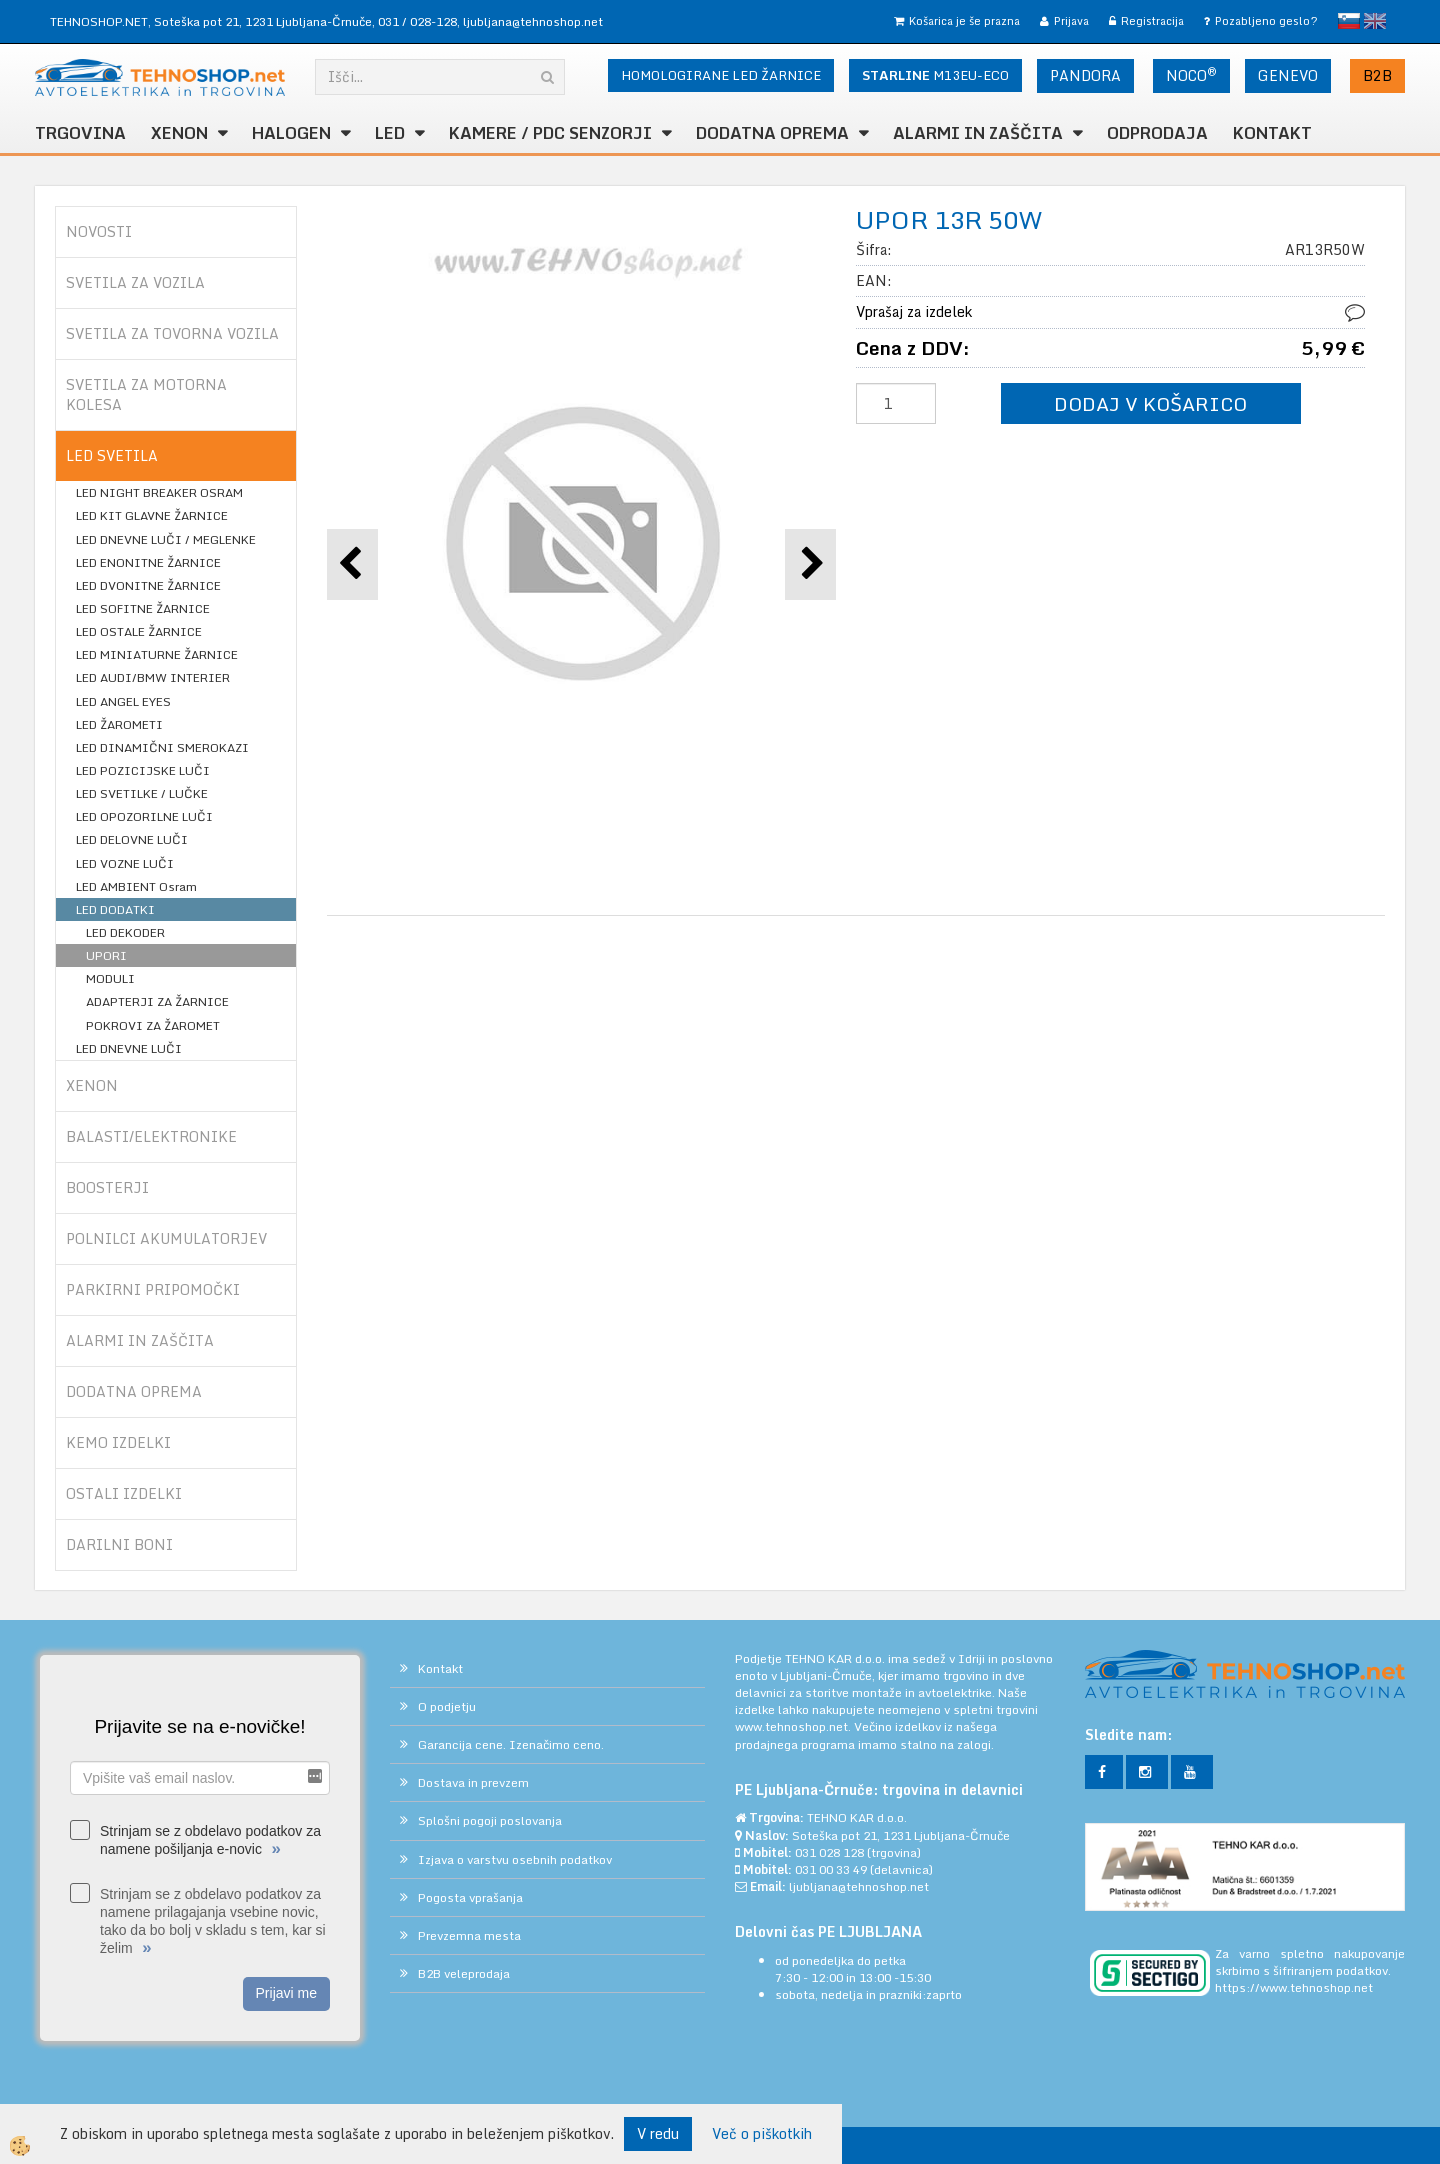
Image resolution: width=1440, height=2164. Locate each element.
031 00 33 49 (831, 1869)
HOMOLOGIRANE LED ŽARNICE (721, 75)
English (1375, 21)
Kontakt (1272, 133)
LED (390, 133)
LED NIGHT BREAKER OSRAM (159, 492)
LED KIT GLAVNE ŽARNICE (152, 515)
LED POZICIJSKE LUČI (143, 770)
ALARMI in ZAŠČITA (978, 133)
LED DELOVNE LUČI (132, 839)
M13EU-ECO (935, 75)
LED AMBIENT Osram (136, 886)
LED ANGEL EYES (123, 701)
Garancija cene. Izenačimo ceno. (511, 1744)
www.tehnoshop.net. (794, 1726)
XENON (179, 133)
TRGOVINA (80, 133)
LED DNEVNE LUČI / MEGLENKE (166, 539)
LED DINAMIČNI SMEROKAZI (162, 747)
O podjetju (447, 1706)
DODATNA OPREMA (772, 133)
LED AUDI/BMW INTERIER (153, 677)
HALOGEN (291, 133)
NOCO (1191, 75)
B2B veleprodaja (464, 1973)
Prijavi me (286, 1993)
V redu (658, 2133)
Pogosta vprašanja (470, 1897)
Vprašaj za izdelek (914, 311)
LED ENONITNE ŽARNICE (148, 562)
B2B (1377, 75)
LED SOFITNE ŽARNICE (143, 608)
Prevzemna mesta (469, 1935)
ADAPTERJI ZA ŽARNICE (157, 1001)
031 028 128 (829, 1852)
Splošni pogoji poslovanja (490, 1820)
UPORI (106, 955)
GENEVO (1288, 75)
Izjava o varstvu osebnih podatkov (515, 1859)
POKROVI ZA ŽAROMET (153, 1025)
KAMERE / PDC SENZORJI (550, 133)
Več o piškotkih (762, 2134)
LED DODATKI (115, 909)
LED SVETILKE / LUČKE (142, 793)
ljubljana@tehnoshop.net (533, 21)
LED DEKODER (125, 932)
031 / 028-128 (417, 21)
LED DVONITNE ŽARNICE (148, 585)
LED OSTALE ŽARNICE (139, 631)
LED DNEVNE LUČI (129, 1048)
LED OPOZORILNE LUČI (144, 816)
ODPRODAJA (1157, 133)
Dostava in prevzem (473, 1782)
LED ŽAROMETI (119, 724)
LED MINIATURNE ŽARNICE (157, 654)
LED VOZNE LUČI (125, 863)
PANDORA (1085, 75)
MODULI (110, 978)
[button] (810, 564)
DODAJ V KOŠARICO (1150, 403)
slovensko (1349, 21)
